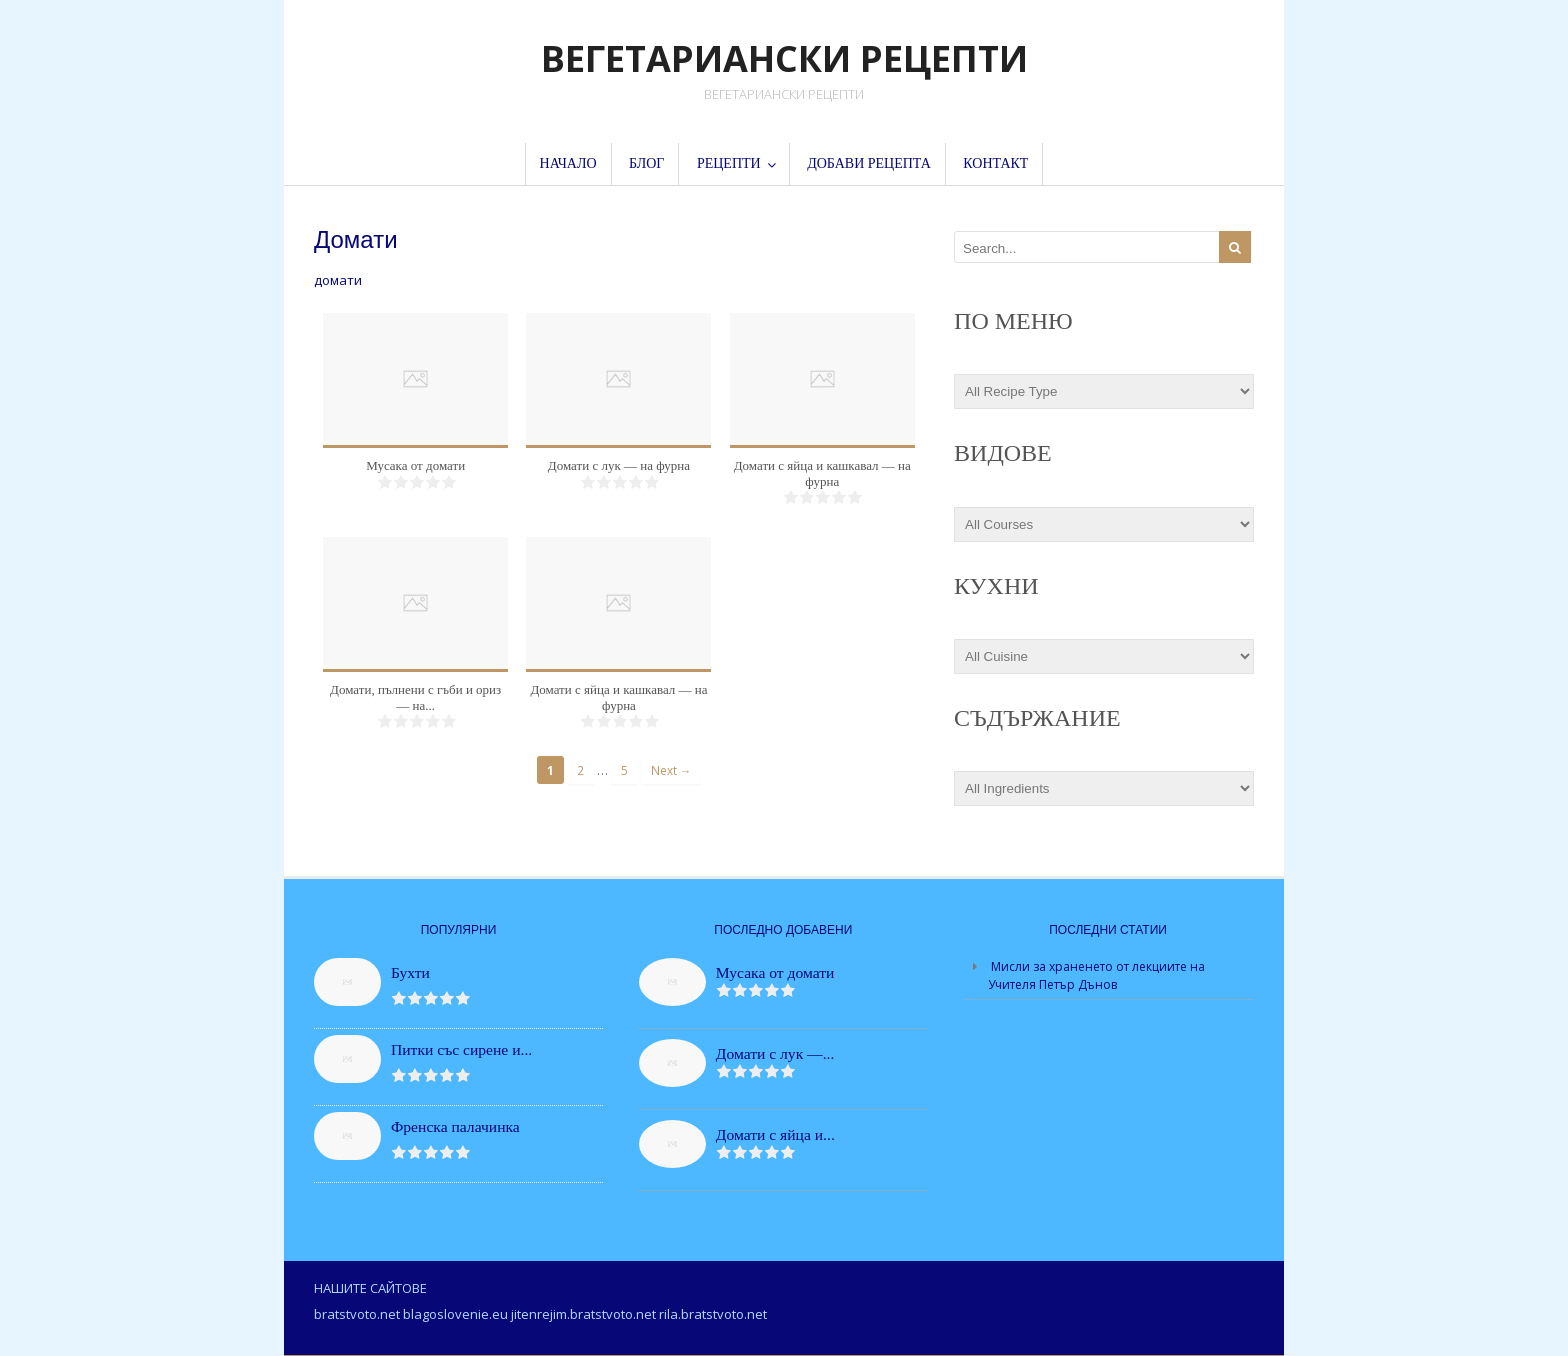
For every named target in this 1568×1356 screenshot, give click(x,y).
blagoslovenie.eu (455, 1314)
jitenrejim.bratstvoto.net (583, 1314)
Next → (671, 770)
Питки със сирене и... (461, 1049)
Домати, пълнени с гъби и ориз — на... (415, 697)
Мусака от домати (415, 465)
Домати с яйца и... (775, 1134)
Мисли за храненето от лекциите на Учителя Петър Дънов (1096, 975)
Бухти (410, 972)
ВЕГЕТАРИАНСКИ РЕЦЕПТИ (784, 58)
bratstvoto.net (357, 1314)
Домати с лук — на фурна (619, 465)
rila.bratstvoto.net (713, 1314)
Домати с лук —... (775, 1053)
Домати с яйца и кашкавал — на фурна (822, 473)
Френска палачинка (455, 1126)
